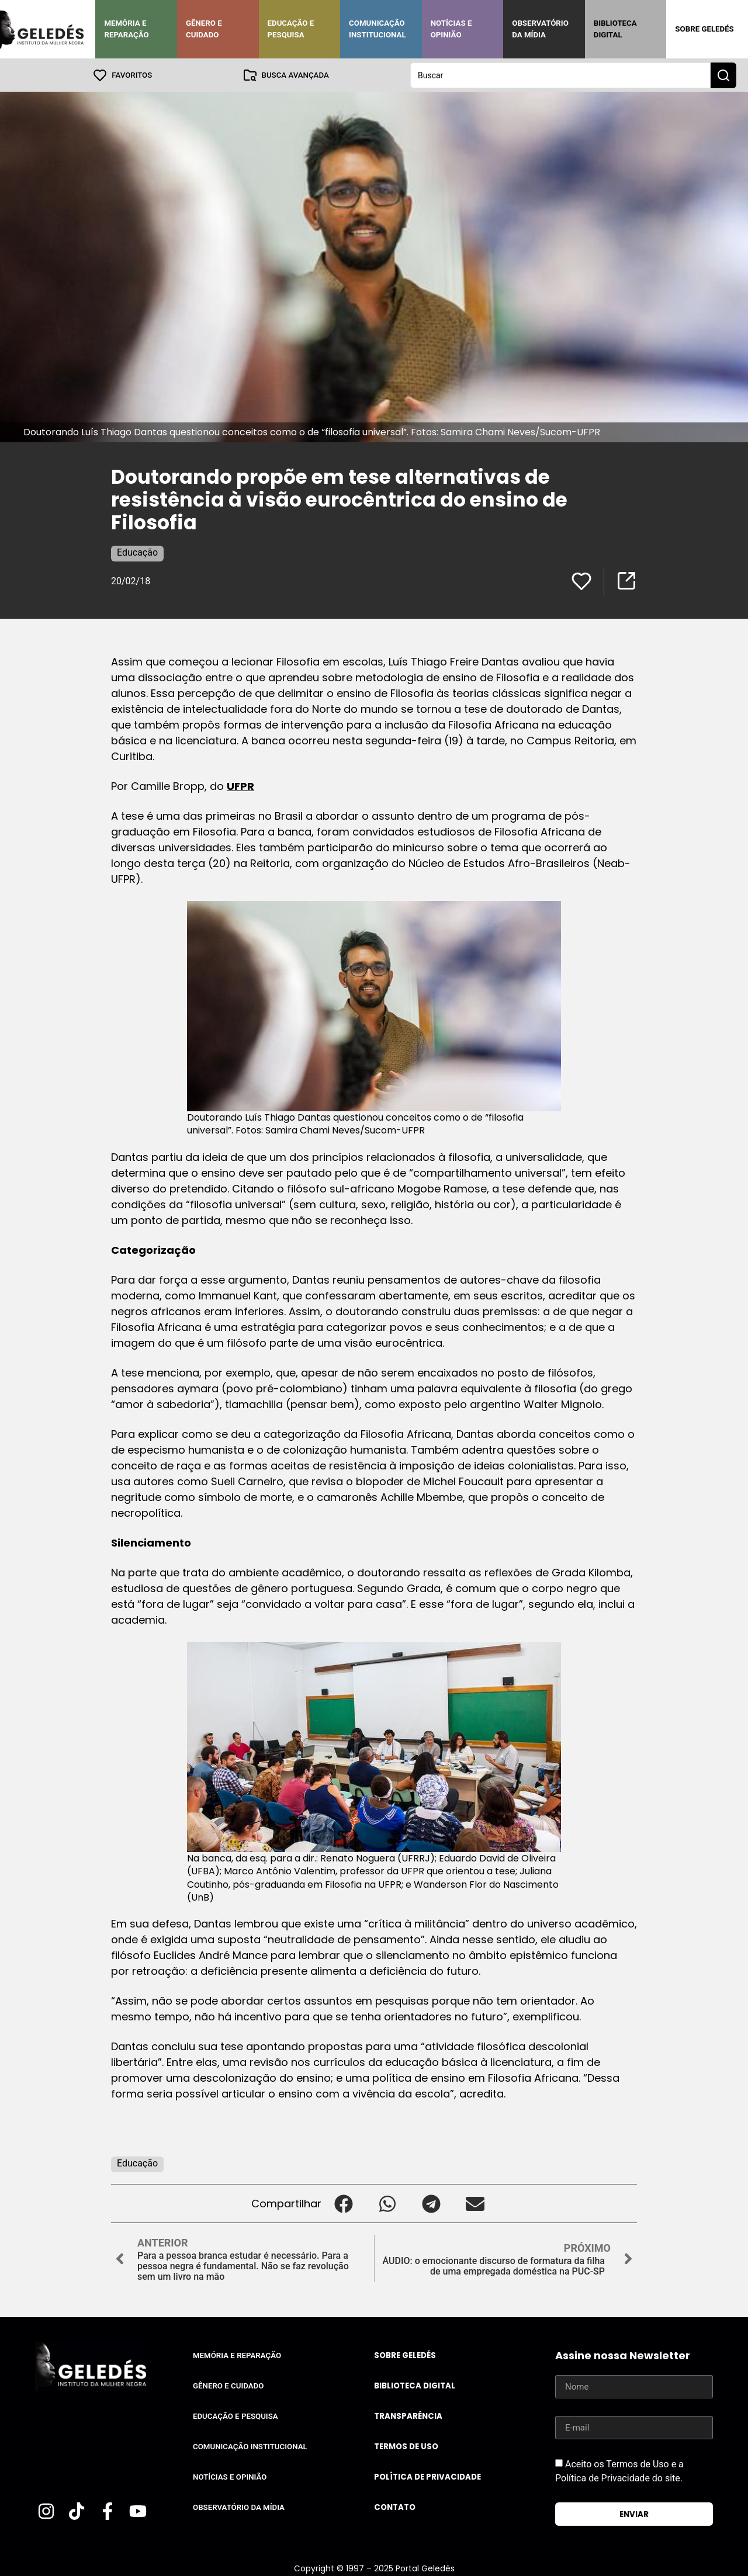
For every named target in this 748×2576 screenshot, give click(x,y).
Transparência (408, 2415)
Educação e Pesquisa (291, 29)
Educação (137, 551)
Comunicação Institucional (377, 29)
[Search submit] (723, 75)
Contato (394, 2506)
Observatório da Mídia (540, 29)
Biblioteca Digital (615, 29)
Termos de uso (406, 2446)
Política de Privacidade (427, 2476)
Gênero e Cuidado (204, 29)
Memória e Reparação (126, 29)
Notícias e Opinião (451, 29)
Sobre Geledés (704, 29)
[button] (343, 2203)
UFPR (240, 785)
